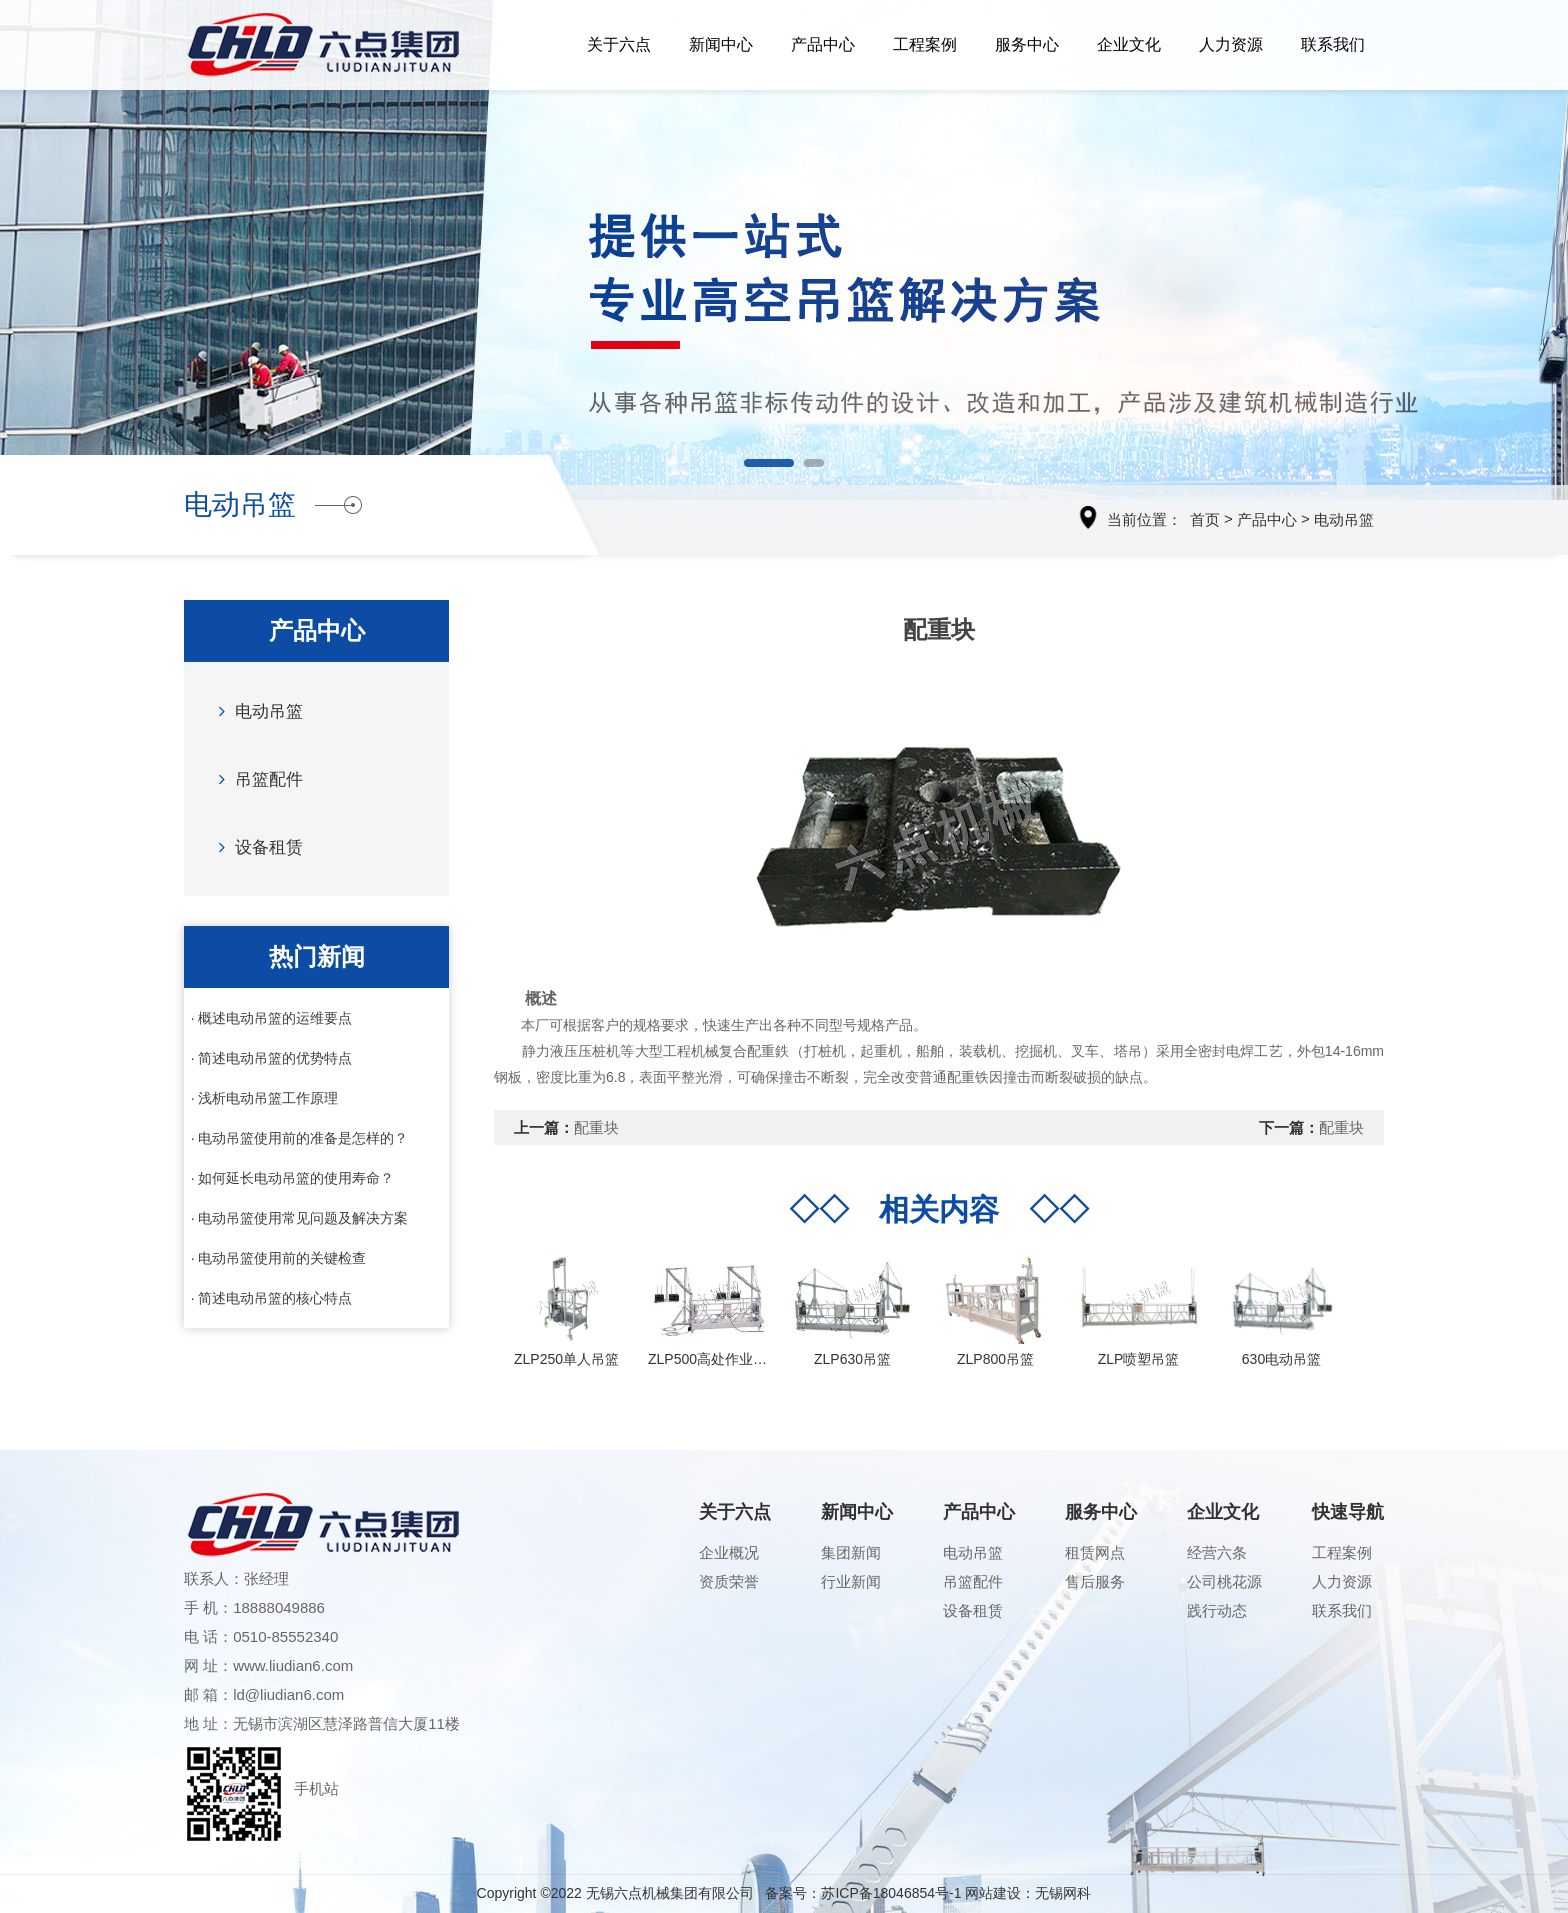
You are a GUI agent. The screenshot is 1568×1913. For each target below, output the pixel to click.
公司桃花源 (1224, 1581)
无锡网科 (1063, 1893)
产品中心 (823, 44)
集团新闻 (851, 1552)
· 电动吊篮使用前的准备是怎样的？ (300, 1138)
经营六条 (1217, 1552)
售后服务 (1095, 1581)
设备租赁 (256, 846)
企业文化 (1129, 44)
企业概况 (729, 1552)
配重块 (596, 1127)
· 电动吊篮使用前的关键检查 (279, 1258)
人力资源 (1231, 44)
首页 (1205, 519)
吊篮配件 (256, 778)
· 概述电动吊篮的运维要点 (272, 1018)
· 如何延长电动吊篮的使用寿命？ (293, 1178)
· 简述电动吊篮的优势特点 (272, 1058)
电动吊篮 (1344, 519)
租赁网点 (1095, 1552)
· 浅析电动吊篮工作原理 (265, 1098)
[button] (769, 463)
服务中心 (1027, 44)
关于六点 (619, 44)
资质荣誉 (729, 1581)
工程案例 (925, 44)
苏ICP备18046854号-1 (891, 1893)
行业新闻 (851, 1581)
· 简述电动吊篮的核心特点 (272, 1298)
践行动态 (1217, 1610)
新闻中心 (721, 44)
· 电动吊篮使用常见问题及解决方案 (300, 1218)
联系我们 (1333, 44)
